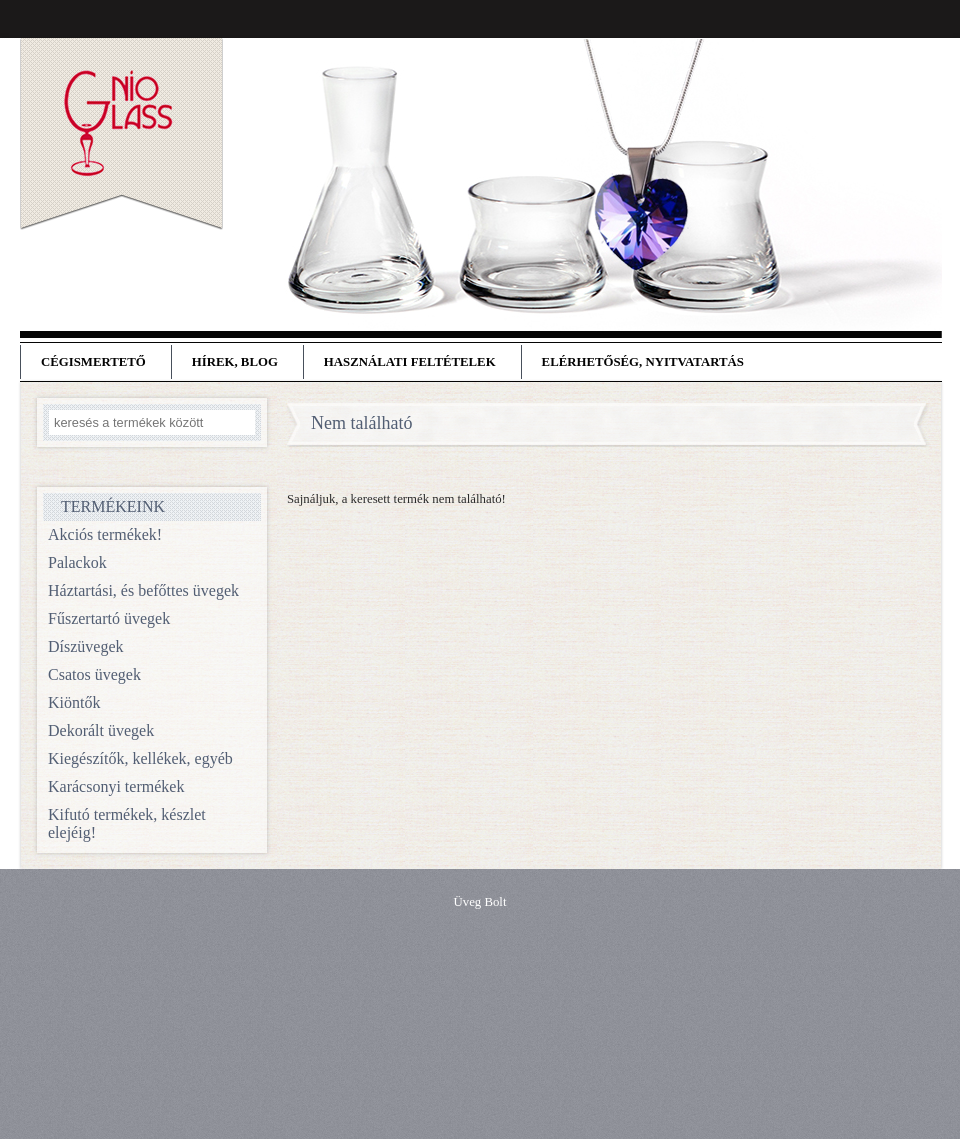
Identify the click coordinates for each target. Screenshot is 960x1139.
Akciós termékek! (105, 534)
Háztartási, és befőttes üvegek (143, 590)
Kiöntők (74, 702)
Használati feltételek (410, 362)
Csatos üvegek (94, 674)
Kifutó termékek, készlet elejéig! (127, 823)
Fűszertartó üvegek (109, 618)
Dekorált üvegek (101, 730)
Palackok (77, 562)
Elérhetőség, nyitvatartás (643, 362)
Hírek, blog (235, 362)
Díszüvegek (86, 646)
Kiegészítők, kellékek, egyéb (140, 758)
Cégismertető (93, 362)
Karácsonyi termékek (116, 786)
